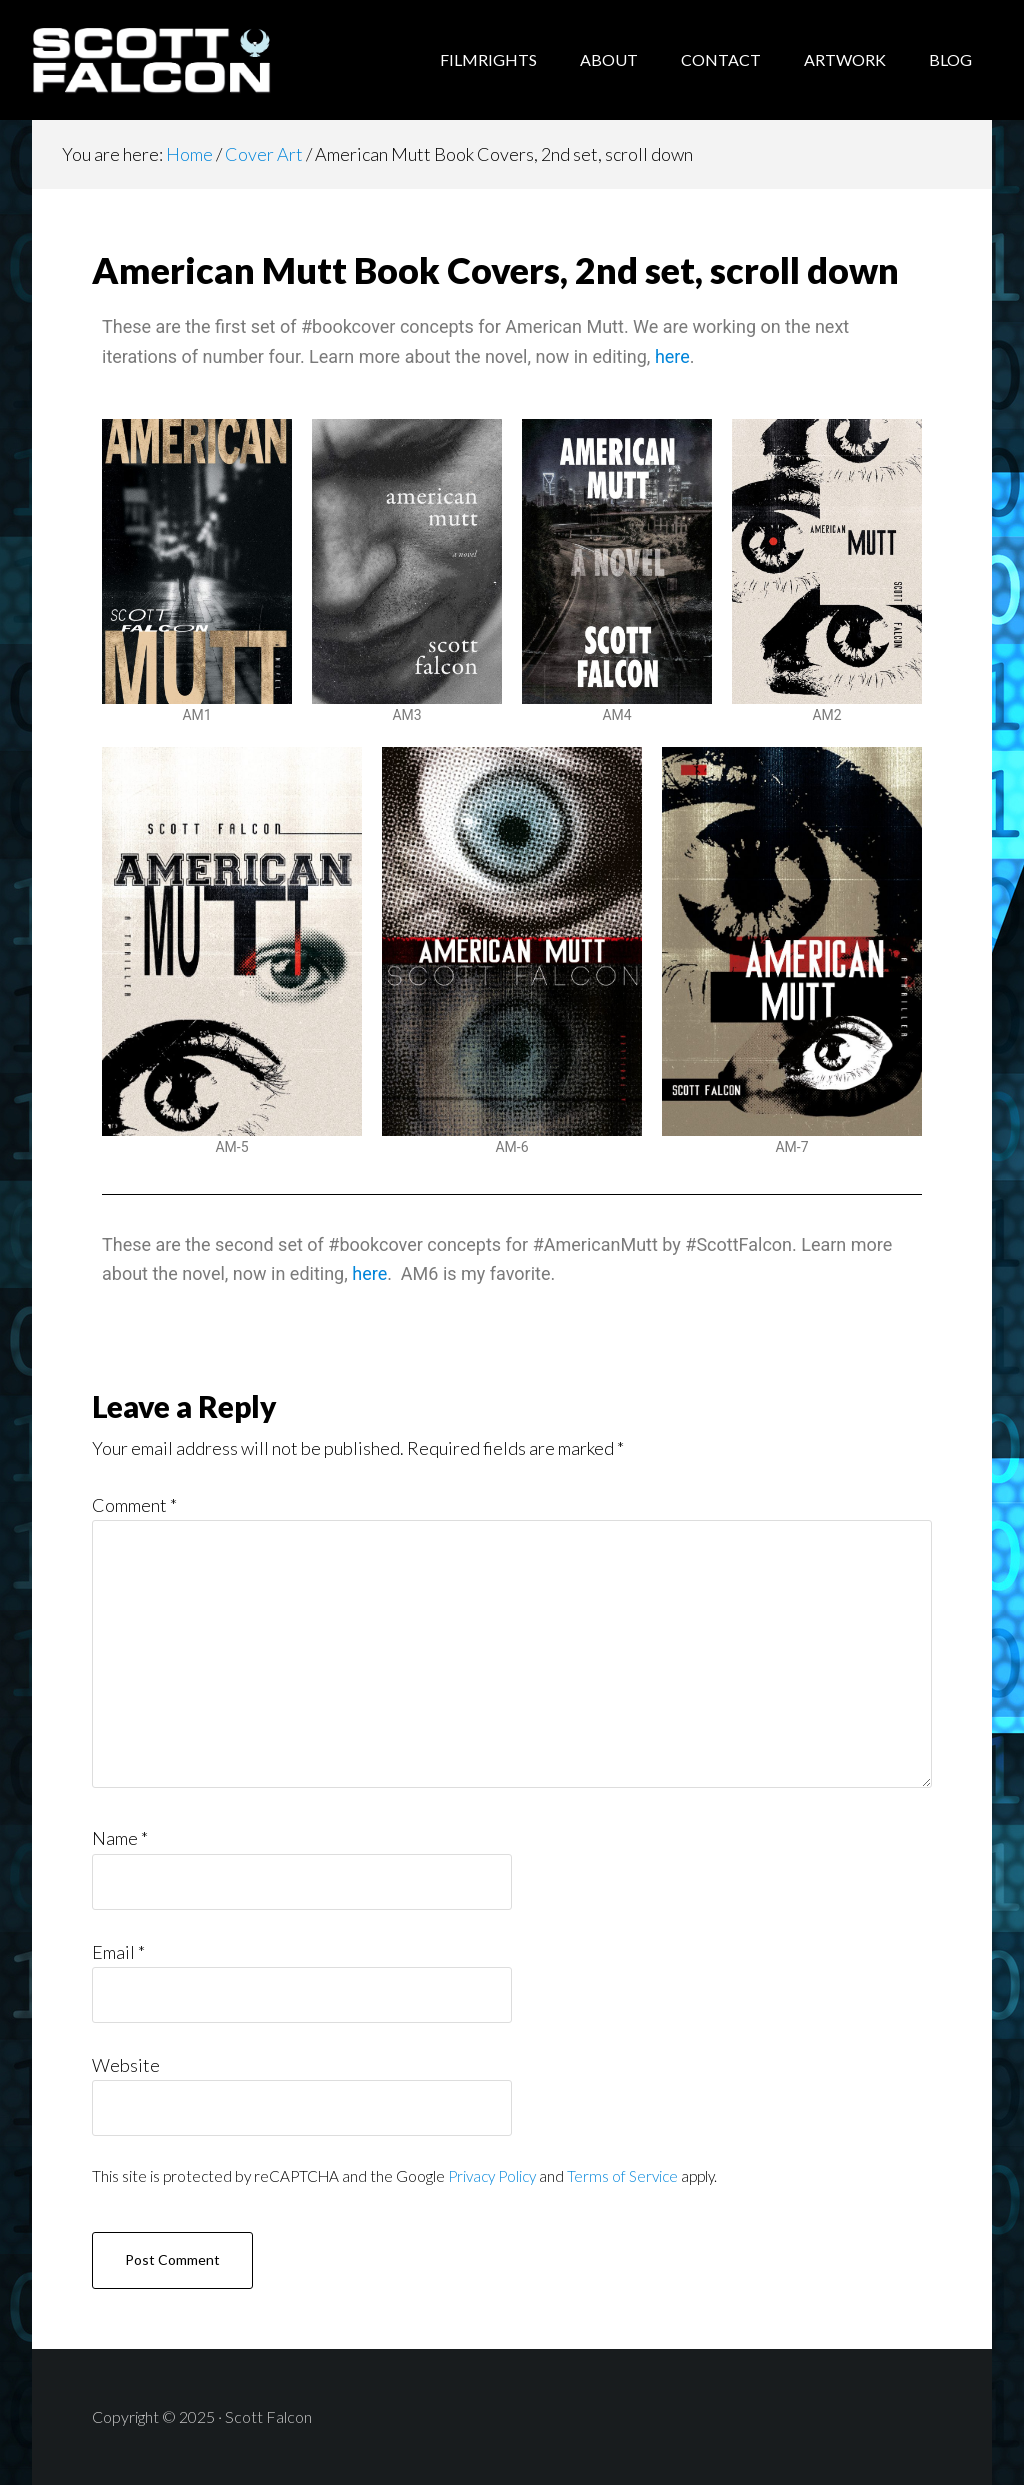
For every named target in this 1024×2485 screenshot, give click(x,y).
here (672, 356)
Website (126, 2065)
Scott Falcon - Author (192, 60)
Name (120, 1838)
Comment (134, 1505)
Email (118, 1952)
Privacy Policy (492, 2176)
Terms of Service (622, 2176)
